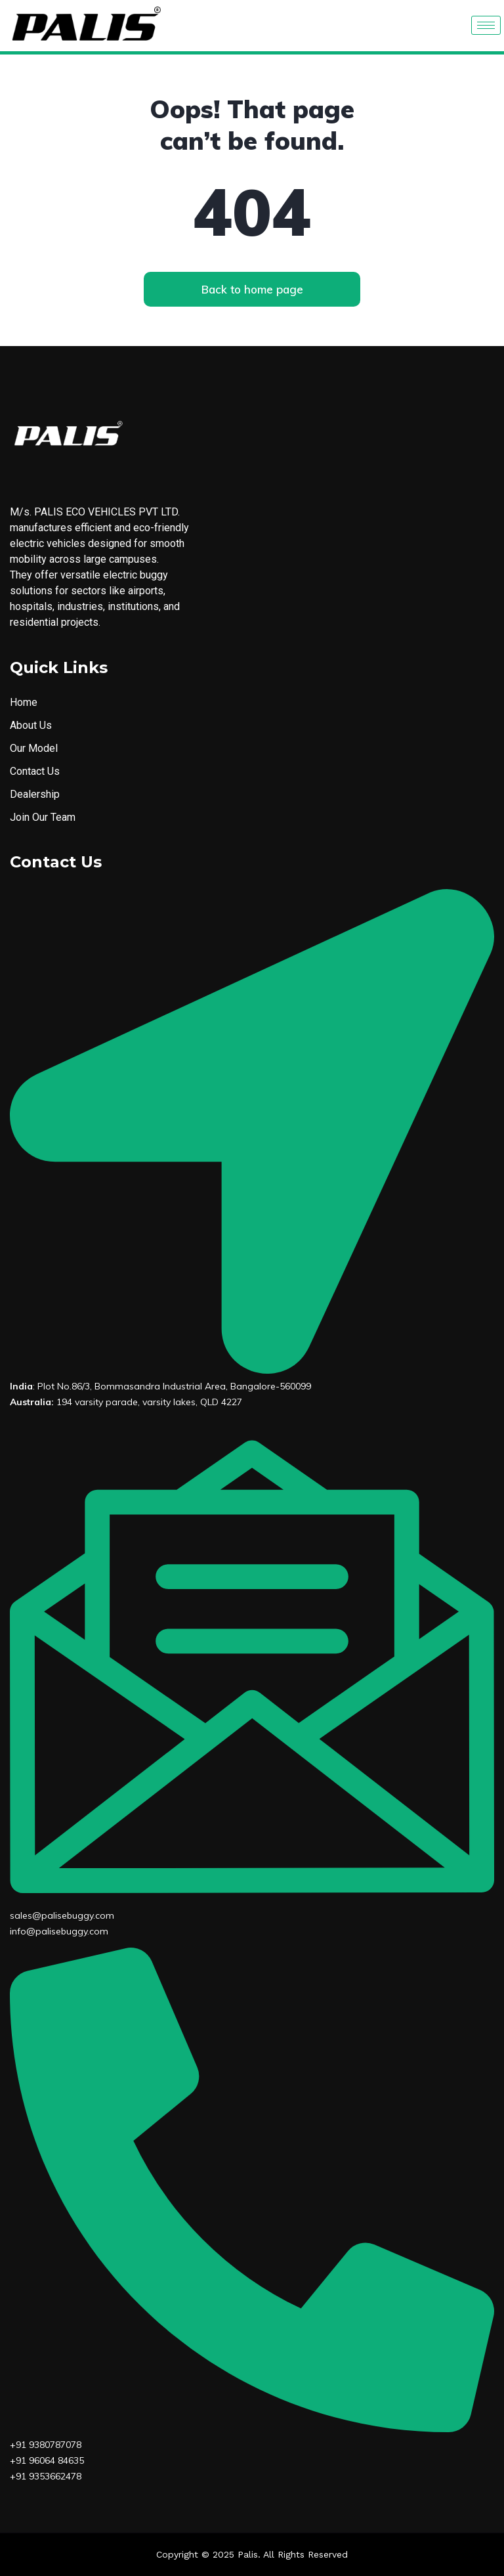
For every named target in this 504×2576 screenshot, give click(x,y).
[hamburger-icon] (486, 25)
